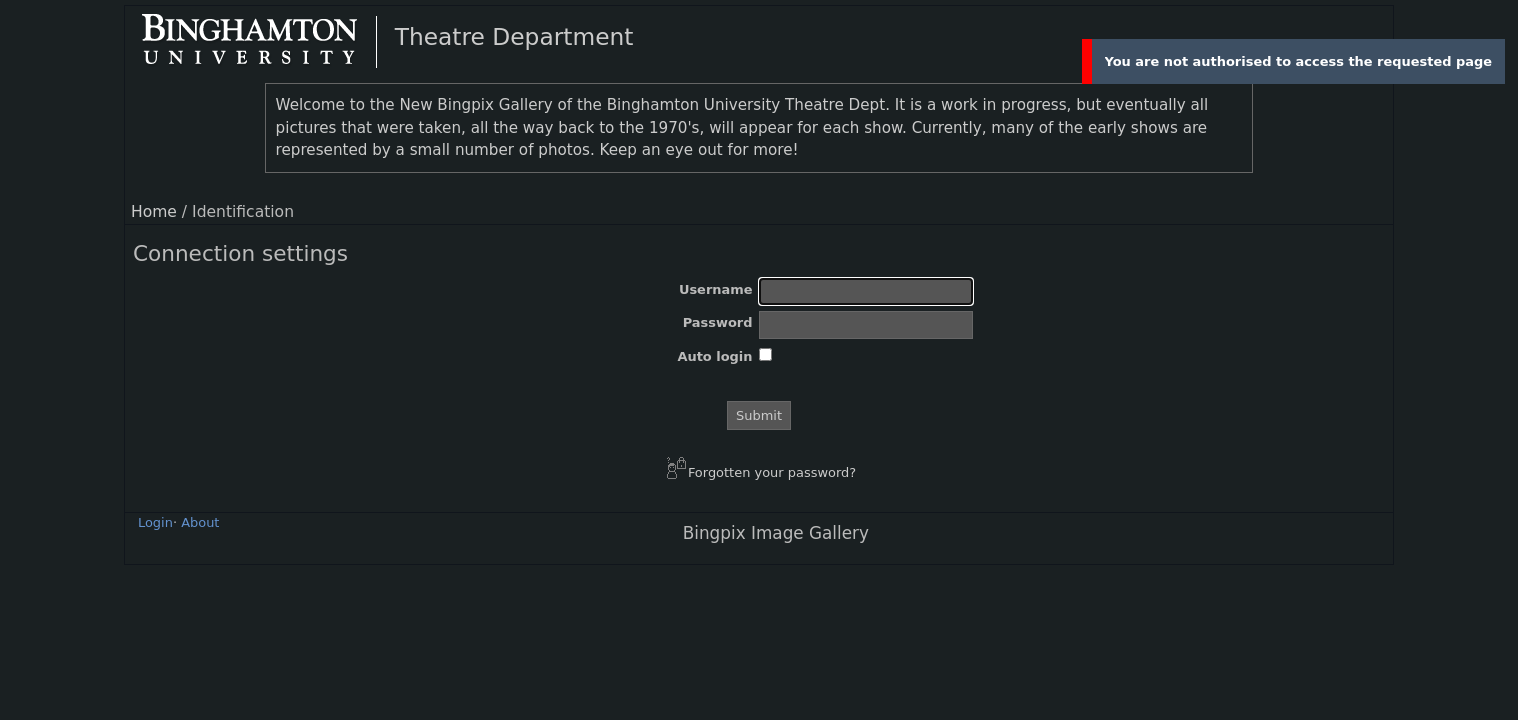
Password (718, 322)
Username (716, 289)
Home (154, 212)
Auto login (714, 356)
